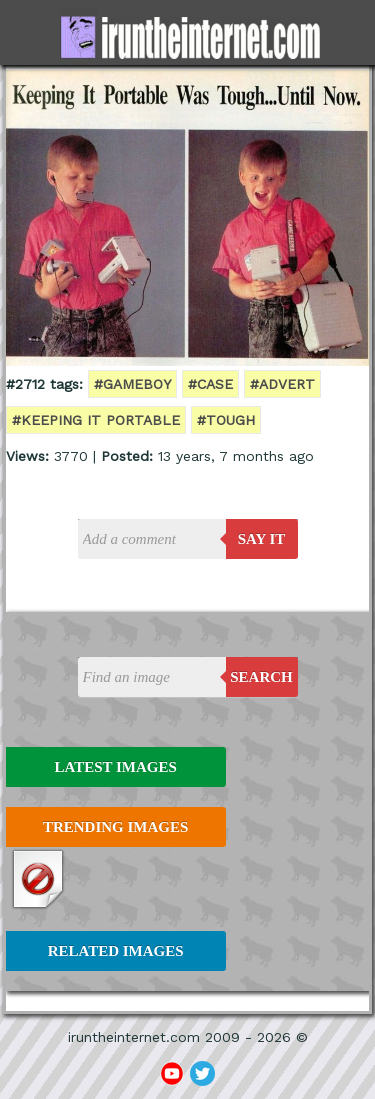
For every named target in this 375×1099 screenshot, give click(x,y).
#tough (226, 420)
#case (210, 384)
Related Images (116, 951)
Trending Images (115, 827)
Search (261, 677)
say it (262, 539)
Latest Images (115, 767)
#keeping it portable (96, 420)
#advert (282, 384)
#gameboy (132, 384)
